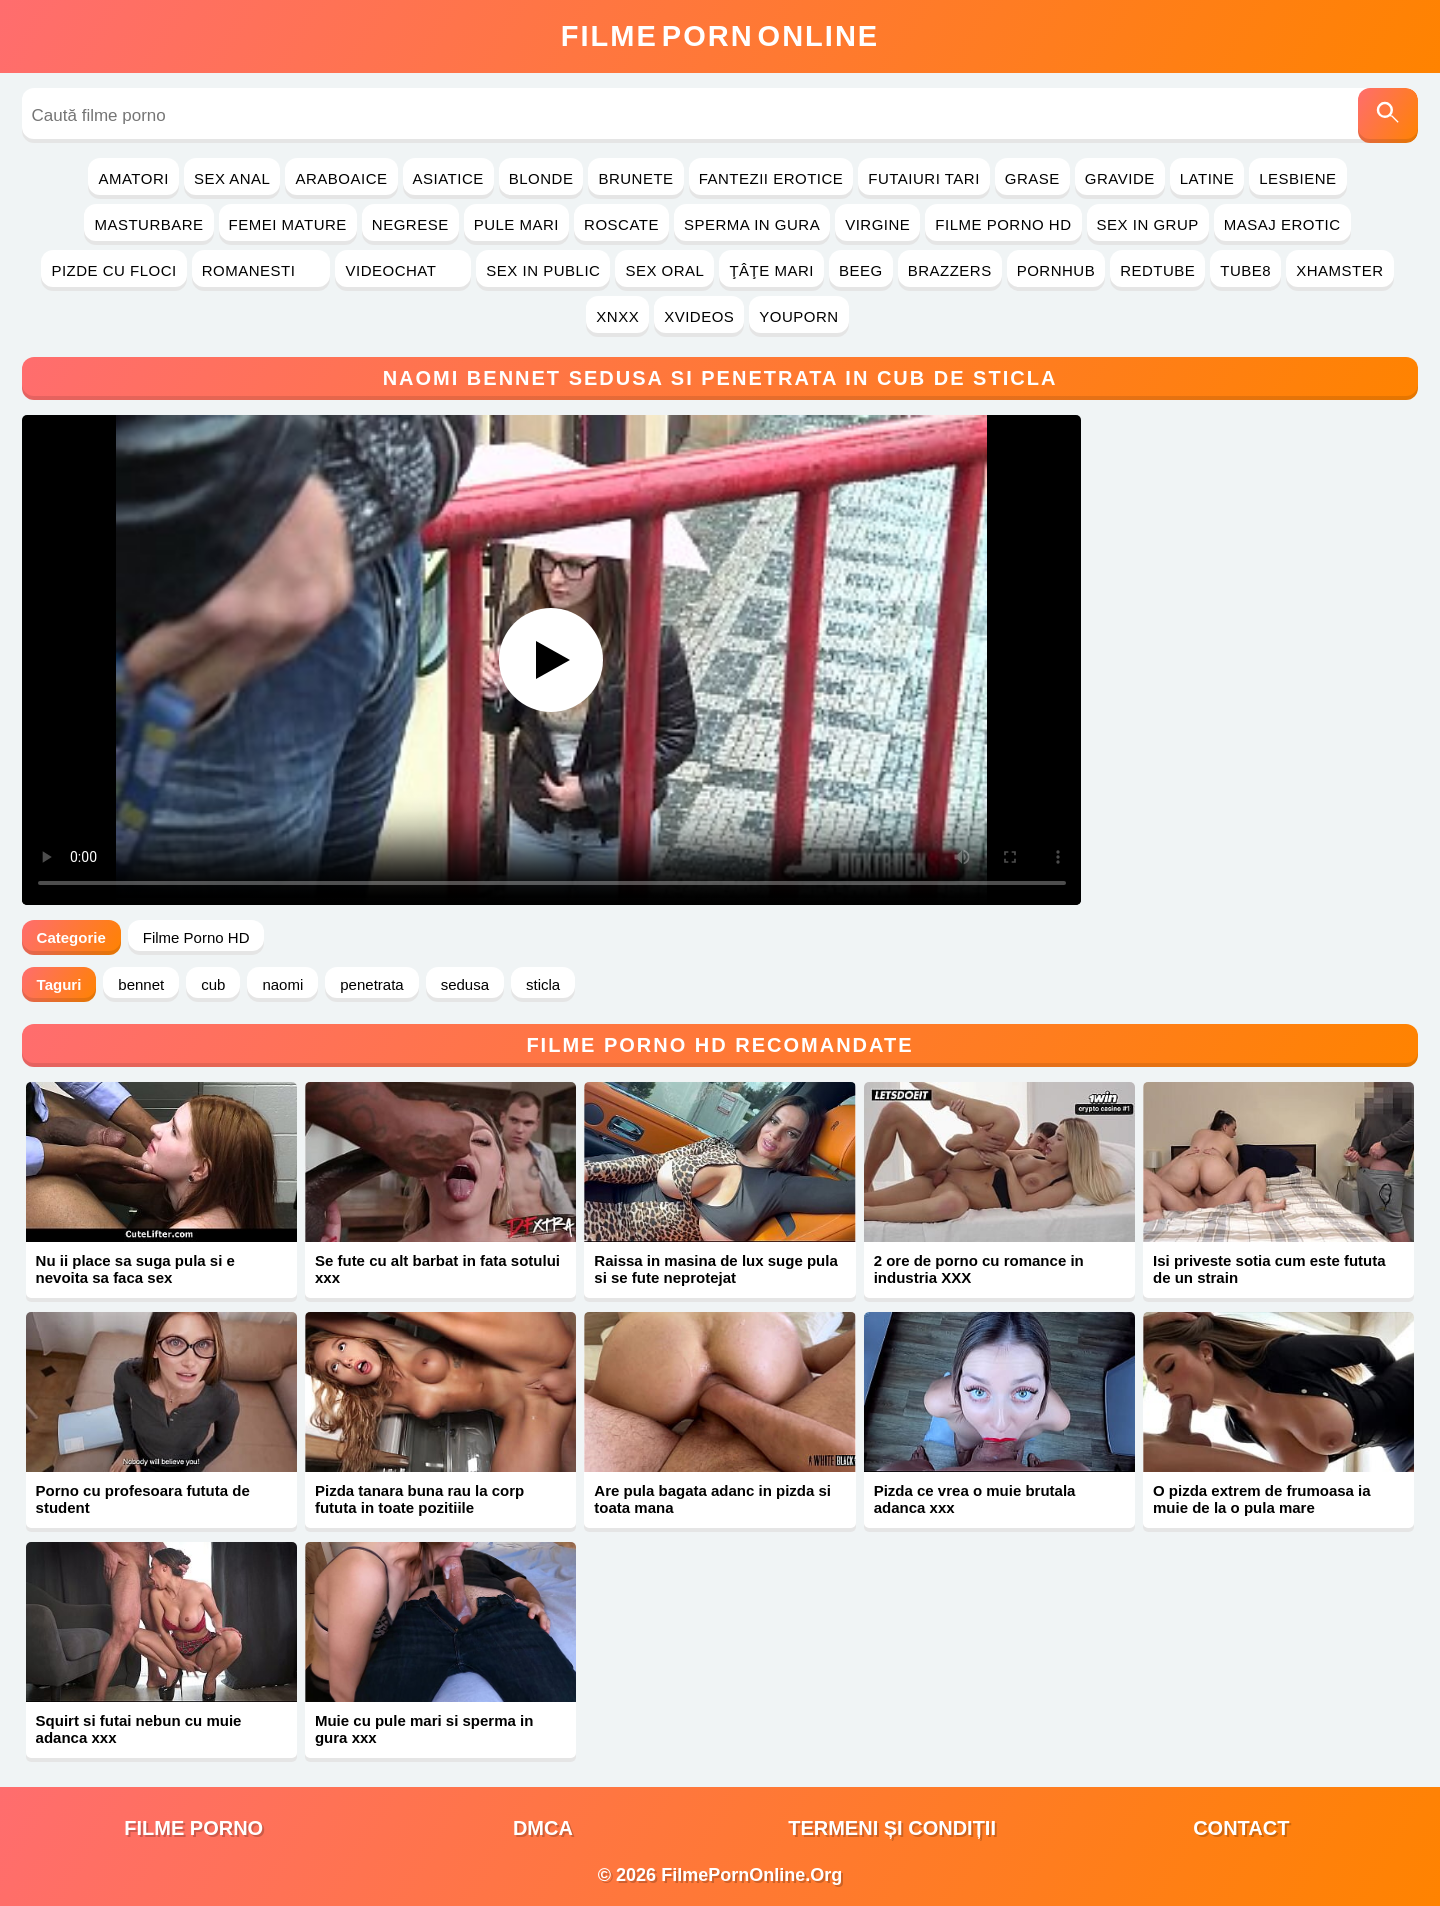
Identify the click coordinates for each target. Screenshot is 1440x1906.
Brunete (635, 178)
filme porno (193, 1828)
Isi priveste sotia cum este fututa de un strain (1269, 1269)
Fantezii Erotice (771, 178)
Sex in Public (543, 270)
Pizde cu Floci (113, 270)
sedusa (465, 984)
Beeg (861, 270)
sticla (543, 984)
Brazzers (950, 270)
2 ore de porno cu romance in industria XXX (979, 1269)
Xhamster (1339, 270)
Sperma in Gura (752, 224)
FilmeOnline (720, 36)
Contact (1241, 1828)
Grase (1032, 178)
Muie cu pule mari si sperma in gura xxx (424, 1729)
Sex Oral (664, 270)
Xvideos (699, 316)
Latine (1207, 178)
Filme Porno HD (1003, 224)
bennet (141, 984)
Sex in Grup (1148, 224)
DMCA (543, 1828)
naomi (282, 984)
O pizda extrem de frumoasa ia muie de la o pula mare (1262, 1499)
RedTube (1157, 270)
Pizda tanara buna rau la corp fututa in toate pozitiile (419, 1499)
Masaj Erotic (1282, 224)
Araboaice (341, 178)
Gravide (1120, 178)
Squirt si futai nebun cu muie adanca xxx (139, 1729)
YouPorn (798, 316)
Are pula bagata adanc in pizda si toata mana (712, 1499)
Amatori (133, 178)
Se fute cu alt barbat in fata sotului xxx (437, 1269)
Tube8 (1245, 270)
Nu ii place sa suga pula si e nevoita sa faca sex (135, 1269)
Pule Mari (516, 224)
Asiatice (448, 178)
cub (213, 984)
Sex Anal (232, 178)
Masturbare (148, 224)
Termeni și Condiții (892, 1828)
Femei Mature (288, 224)
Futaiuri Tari (924, 178)
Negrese (410, 224)
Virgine (877, 224)
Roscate (621, 224)
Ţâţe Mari (771, 270)
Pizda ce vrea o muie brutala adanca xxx (975, 1499)
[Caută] (1388, 115)
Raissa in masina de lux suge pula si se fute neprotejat (715, 1269)
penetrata (371, 984)
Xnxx (617, 316)
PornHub (1056, 270)
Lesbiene (1297, 178)
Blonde (541, 178)
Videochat (403, 270)
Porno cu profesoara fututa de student (143, 1499)
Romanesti (261, 270)
